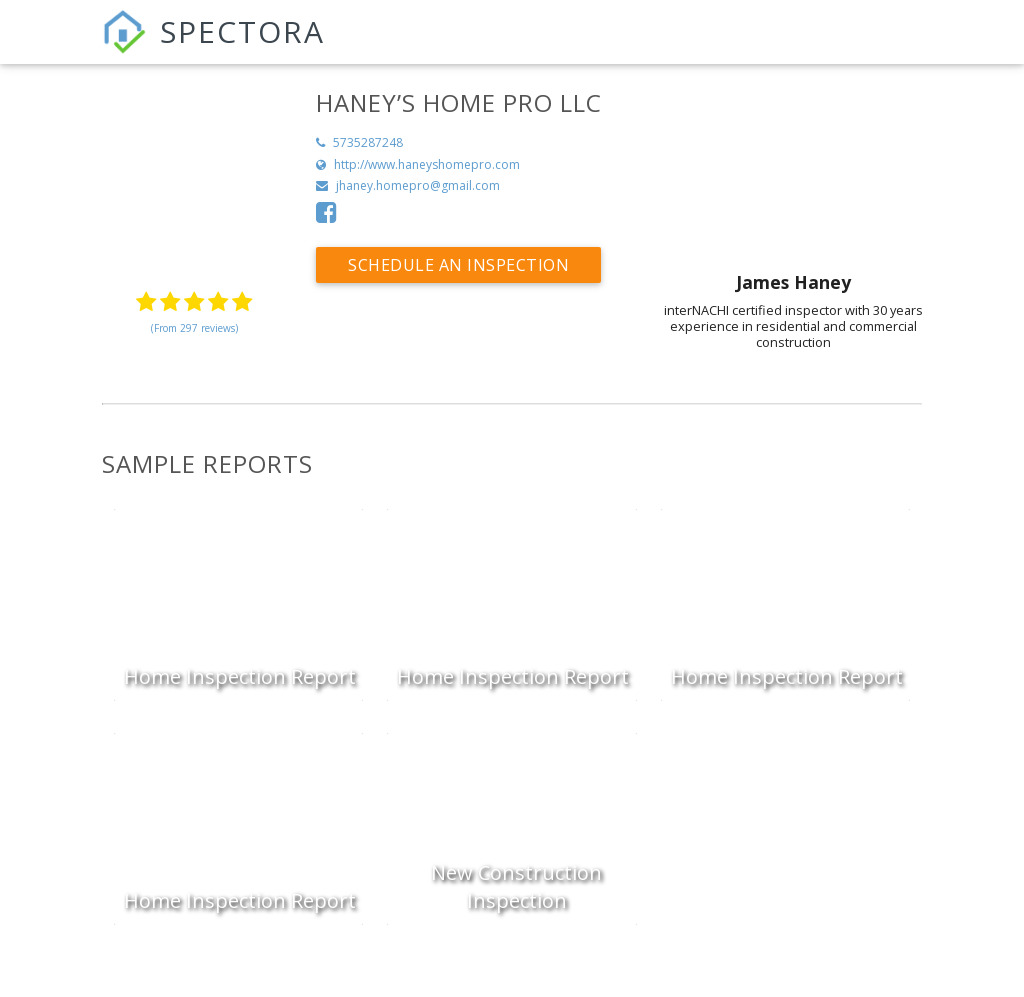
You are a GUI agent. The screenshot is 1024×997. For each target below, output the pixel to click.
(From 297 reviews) (194, 328)
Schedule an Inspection (458, 265)
